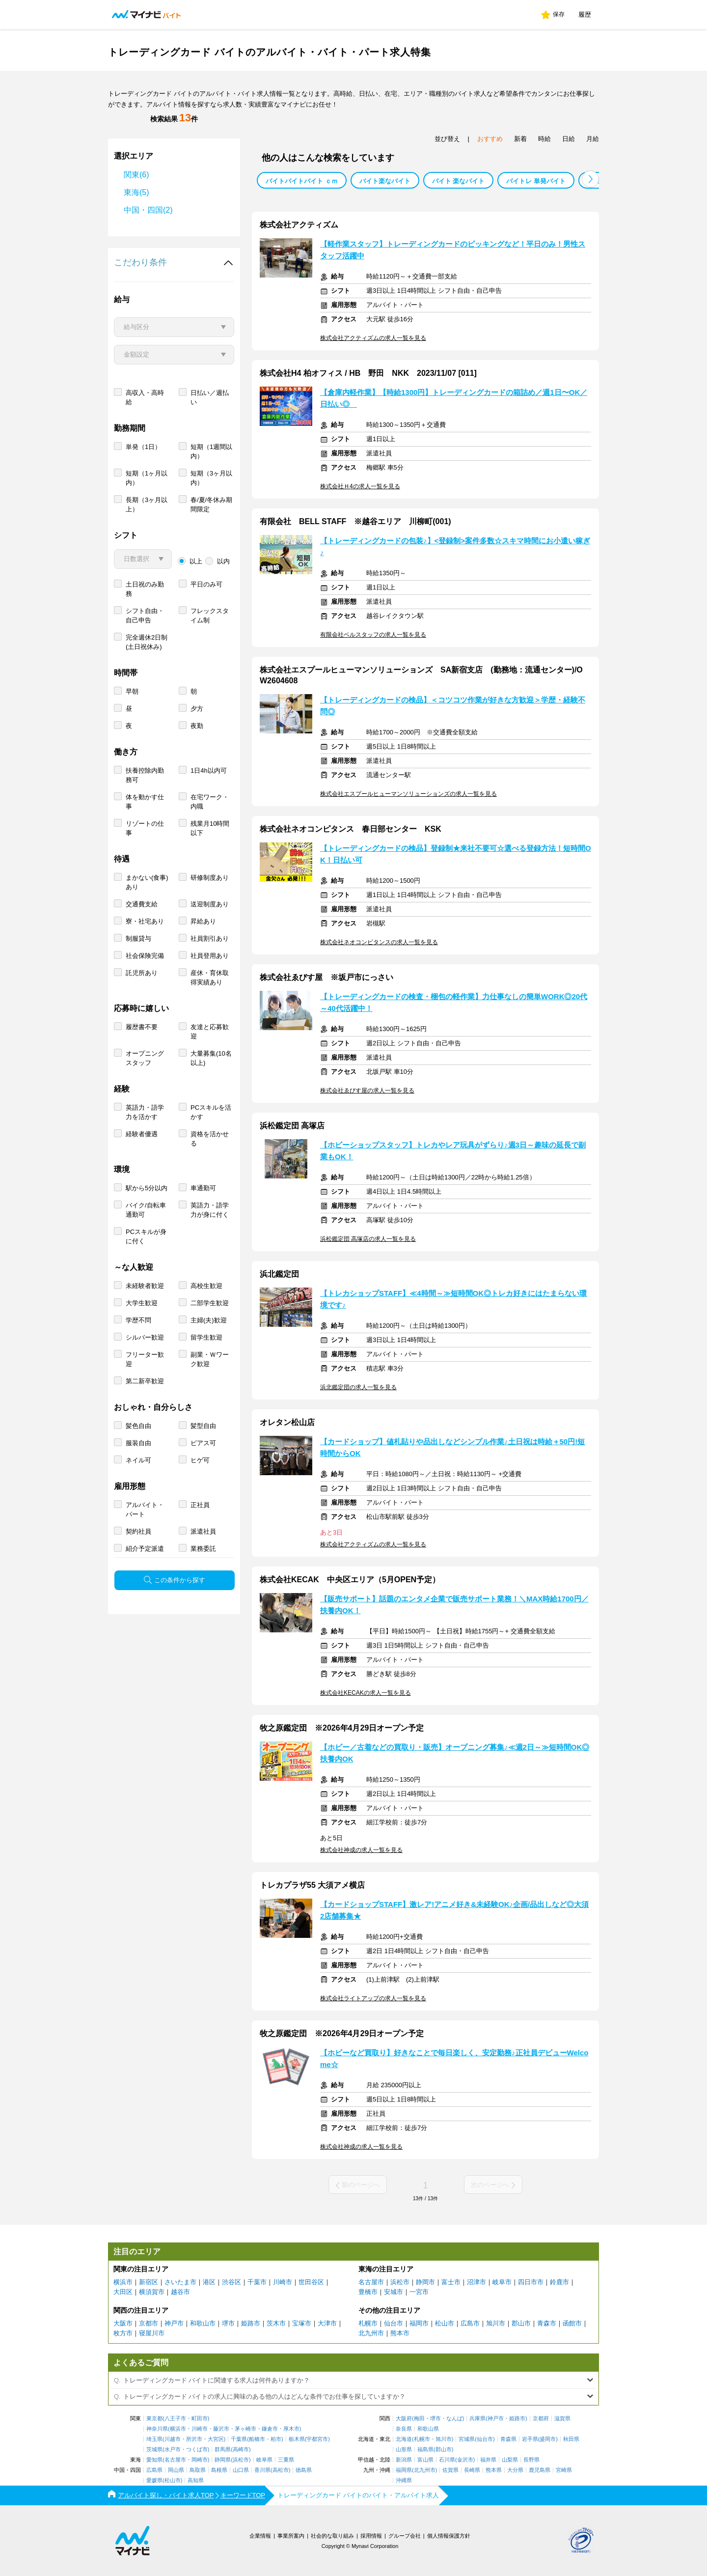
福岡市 (419, 2323)
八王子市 (175, 2418)
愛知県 (154, 2460)
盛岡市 (548, 2439)
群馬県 (223, 2449)
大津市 (327, 2323)
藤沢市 (221, 2429)
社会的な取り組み (332, 2536)
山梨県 (510, 2460)
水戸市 (172, 2449)
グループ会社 (404, 2536)
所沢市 (194, 2439)
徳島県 (304, 2470)
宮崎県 (564, 2470)
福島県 (425, 2449)
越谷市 (180, 2292)
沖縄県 (404, 2480)
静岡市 (425, 2282)
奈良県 (404, 2429)
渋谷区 (231, 2282)
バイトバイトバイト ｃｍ (302, 181)
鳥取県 (198, 2470)
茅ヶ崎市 (245, 2429)
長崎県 (472, 2470)
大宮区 (216, 2439)
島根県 (219, 2470)
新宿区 (148, 2282)
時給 (544, 138)
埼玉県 (154, 2439)
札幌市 (368, 2323)
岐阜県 (264, 2460)
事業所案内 (290, 2536)
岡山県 (176, 2470)
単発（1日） (143, 446)
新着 (520, 138)
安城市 (393, 2292)
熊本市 (399, 2333)
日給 (568, 138)
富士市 (451, 2282)
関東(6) (136, 174)
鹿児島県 (539, 2470)
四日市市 (531, 2282)
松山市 (444, 2323)
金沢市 (465, 2460)
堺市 (228, 2323)
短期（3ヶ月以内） (211, 478)
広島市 (470, 2323)
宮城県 (467, 2439)
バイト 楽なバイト (458, 181)
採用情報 (371, 2536)
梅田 (419, 2418)
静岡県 (223, 2460)
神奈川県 (157, 2429)
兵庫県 (477, 2418)
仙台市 (393, 2323)
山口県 (241, 2470)
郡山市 (521, 2323)
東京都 (154, 2418)
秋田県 (571, 2439)
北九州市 (371, 2333)
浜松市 (399, 2282)
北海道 (404, 2439)
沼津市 (476, 2282)
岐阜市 (502, 2282)
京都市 (148, 2323)
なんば (454, 2418)
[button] (590, 179)
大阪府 (404, 2418)
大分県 (515, 2470)
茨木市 (276, 2323)
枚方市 (123, 2333)
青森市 (546, 2323)
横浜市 (123, 2282)
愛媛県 (154, 2480)
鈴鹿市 (559, 2282)
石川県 (447, 2460)
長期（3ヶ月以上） (146, 504)
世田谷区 (311, 2282)
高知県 (196, 2480)
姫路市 (250, 2323)
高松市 (280, 2470)
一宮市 (419, 2292)
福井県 (488, 2460)
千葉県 (239, 2439)
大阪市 (123, 2323)
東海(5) (136, 192)
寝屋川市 (151, 2333)
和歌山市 (203, 2323)
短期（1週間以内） (211, 451)
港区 (209, 2282)
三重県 (286, 2460)
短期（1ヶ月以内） (146, 478)
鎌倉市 (270, 2429)
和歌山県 (428, 2429)
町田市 (199, 2418)
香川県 (262, 2470)
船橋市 (257, 2439)
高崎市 (241, 2449)
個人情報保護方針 (448, 2536)
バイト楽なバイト (384, 181)
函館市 (572, 2323)
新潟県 (404, 2460)
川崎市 (282, 2282)
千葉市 (257, 2282)
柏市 (276, 2439)
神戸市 (174, 2323)
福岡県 (404, 2470)
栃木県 (297, 2439)
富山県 (425, 2460)
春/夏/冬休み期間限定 (211, 504)
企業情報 (260, 2536)
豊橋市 (368, 2292)
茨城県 (154, 2449)
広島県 (154, 2470)
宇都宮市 (317, 2439)
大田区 (123, 2292)
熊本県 (494, 2470)
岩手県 (530, 2439)
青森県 (508, 2439)
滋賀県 (562, 2418)
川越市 (172, 2439)
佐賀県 (450, 2470)
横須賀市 (151, 2292)
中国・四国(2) (148, 210)
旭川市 (495, 2323)
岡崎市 (199, 2460)
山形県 (404, 2449)
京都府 (541, 2418)
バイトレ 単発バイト (536, 181)
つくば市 (197, 2449)
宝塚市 (301, 2323)
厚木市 (291, 2429)
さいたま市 (180, 2282)
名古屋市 (371, 2282)
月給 (592, 138)
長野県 (531, 2460)
